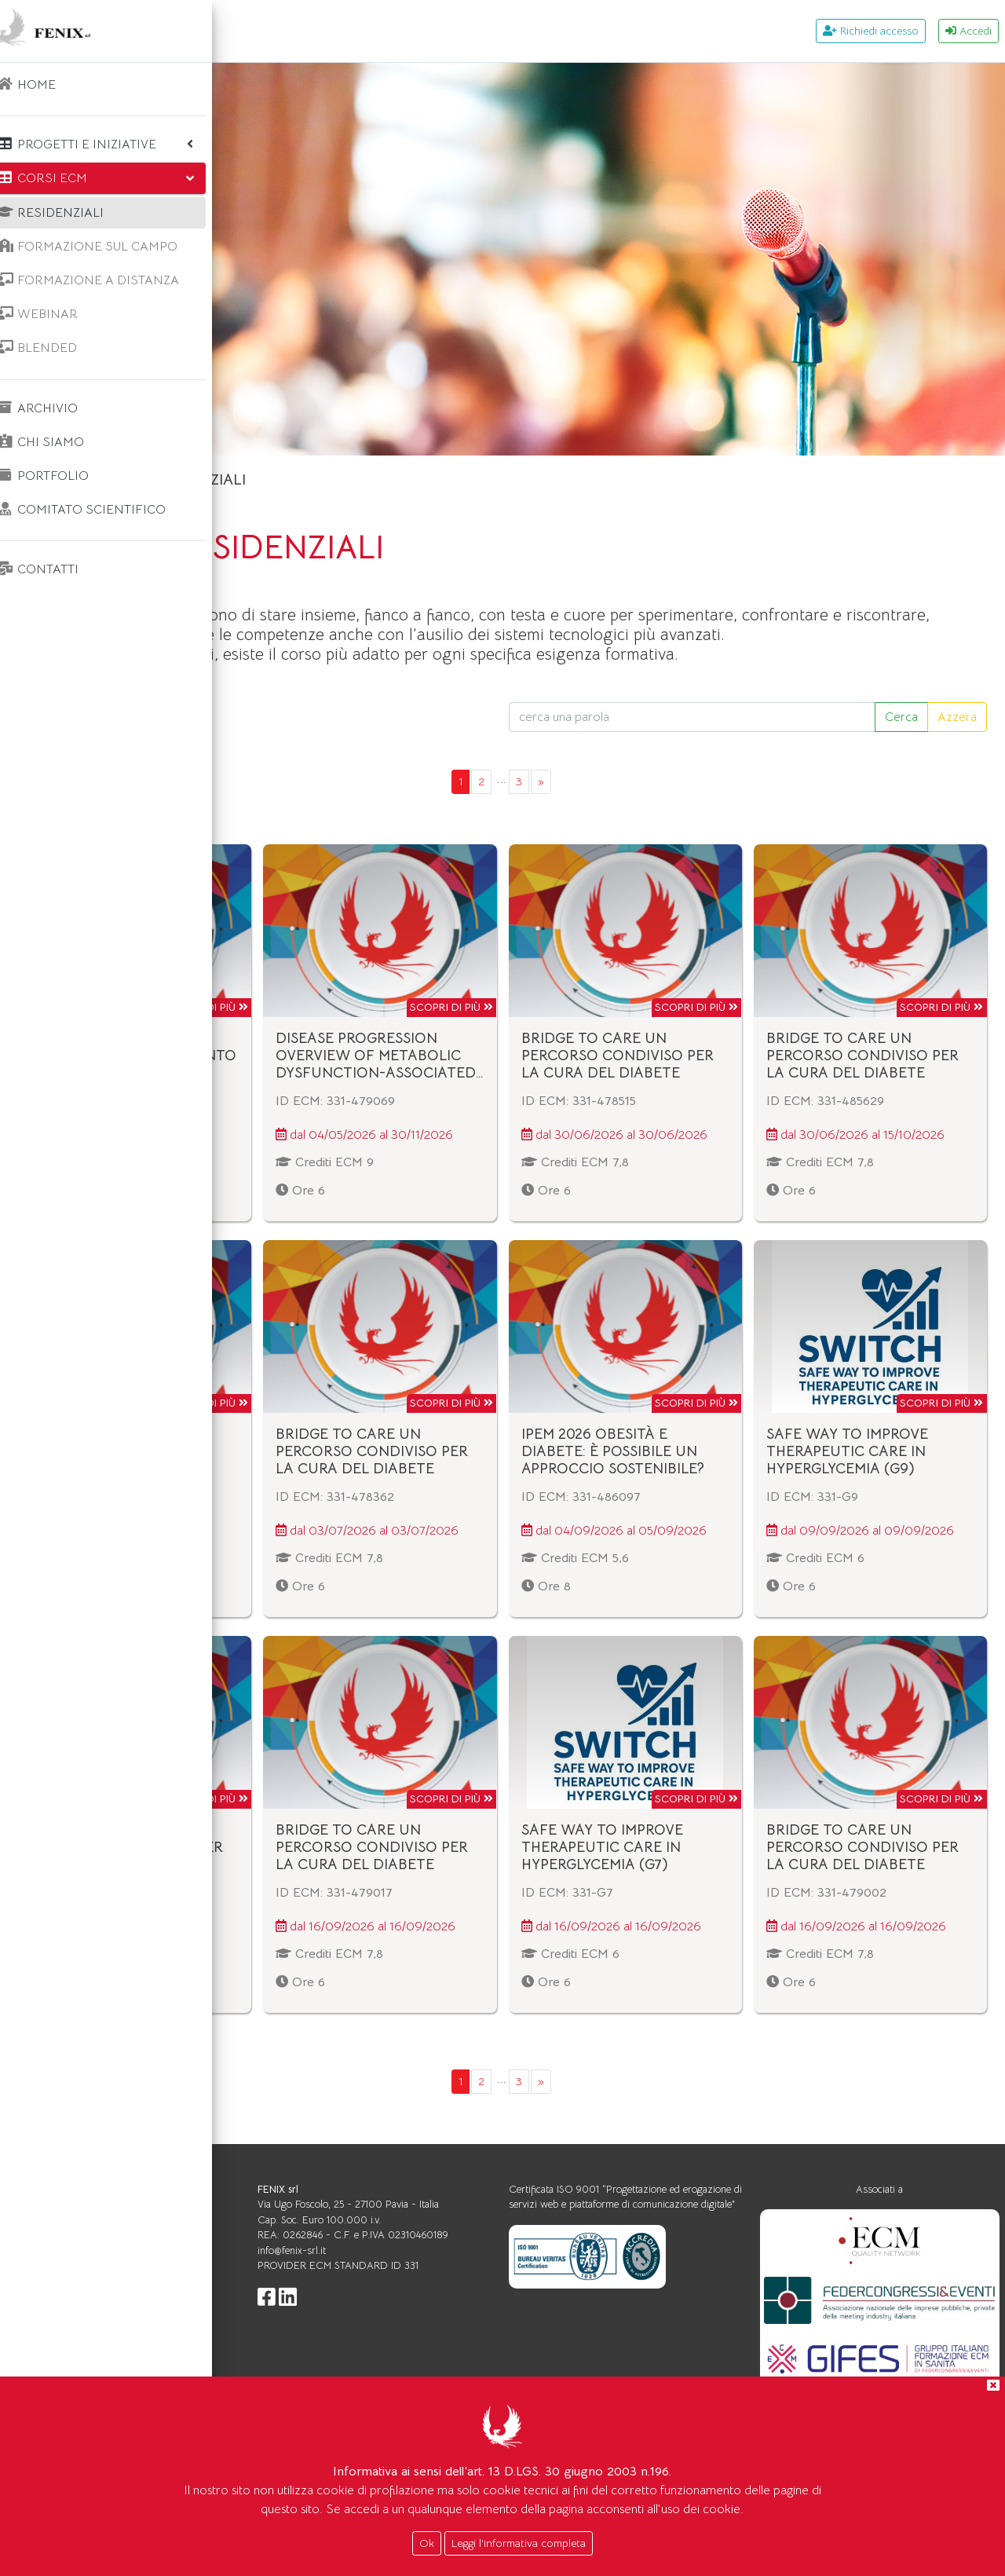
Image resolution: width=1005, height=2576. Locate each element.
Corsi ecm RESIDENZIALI (395, 479)
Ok (426, 2543)
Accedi (968, 31)
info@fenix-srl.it (468, 2300)
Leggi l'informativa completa (518, 2543)
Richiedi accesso (871, 31)
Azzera (957, 737)
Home (273, 479)
